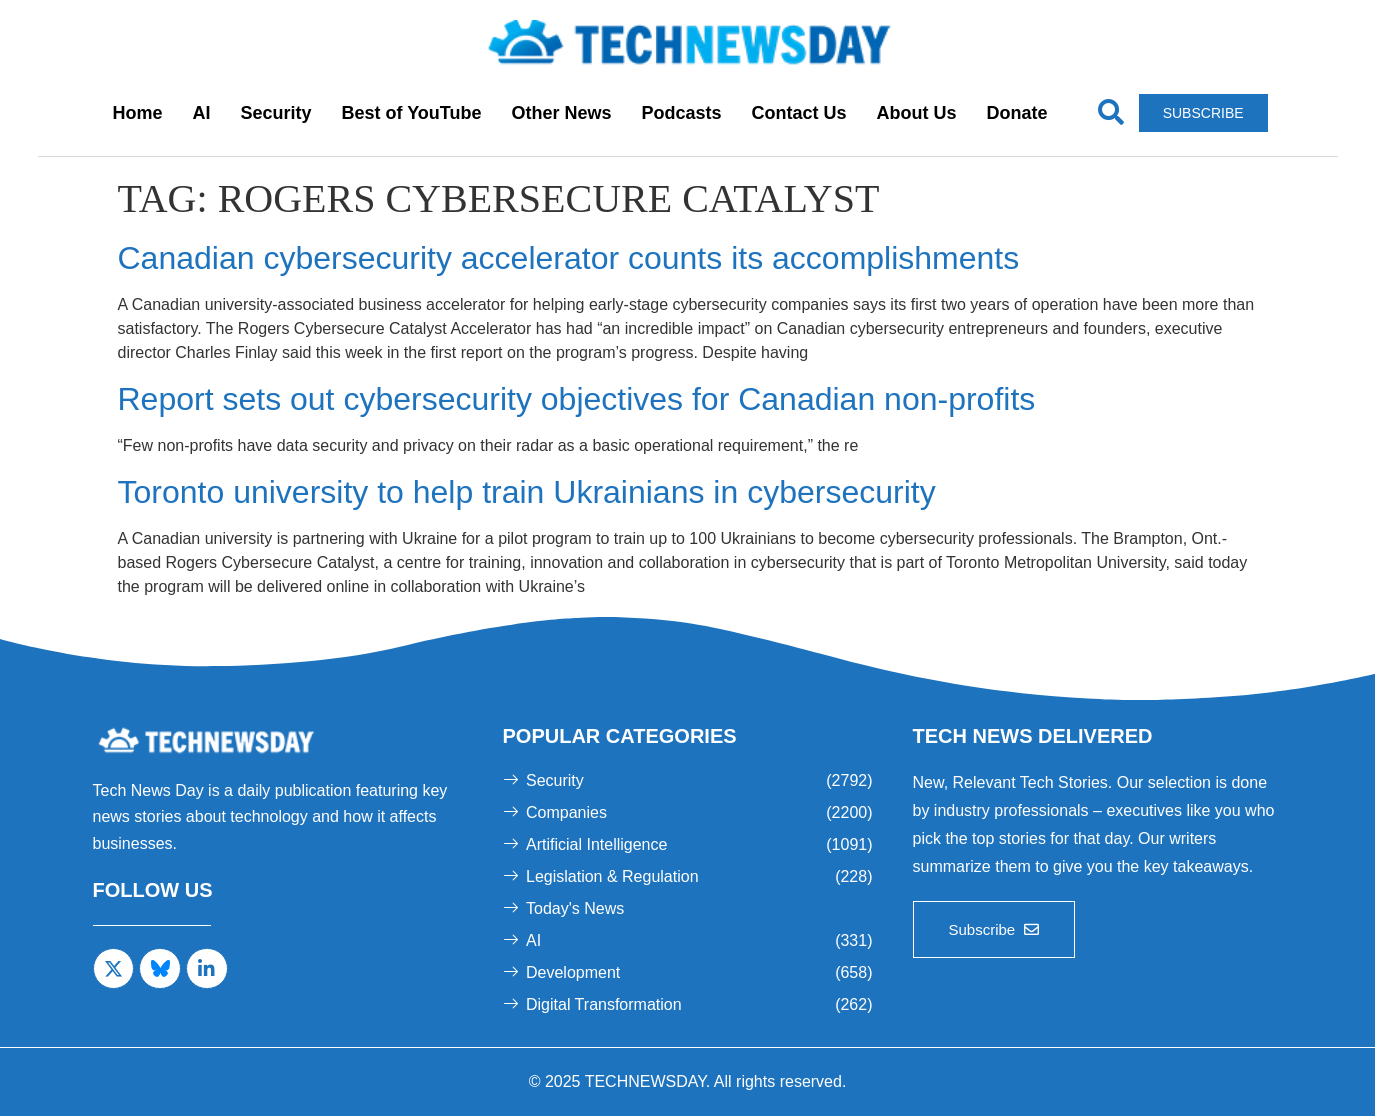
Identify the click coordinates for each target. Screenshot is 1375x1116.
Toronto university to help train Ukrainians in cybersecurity (527, 492)
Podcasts (682, 113)
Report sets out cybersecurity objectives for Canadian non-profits (577, 399)
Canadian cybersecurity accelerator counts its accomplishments (569, 258)
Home (137, 113)
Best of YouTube (411, 113)
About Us (917, 113)
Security (275, 113)
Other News (561, 113)
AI (201, 113)
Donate (1017, 113)
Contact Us (799, 113)
